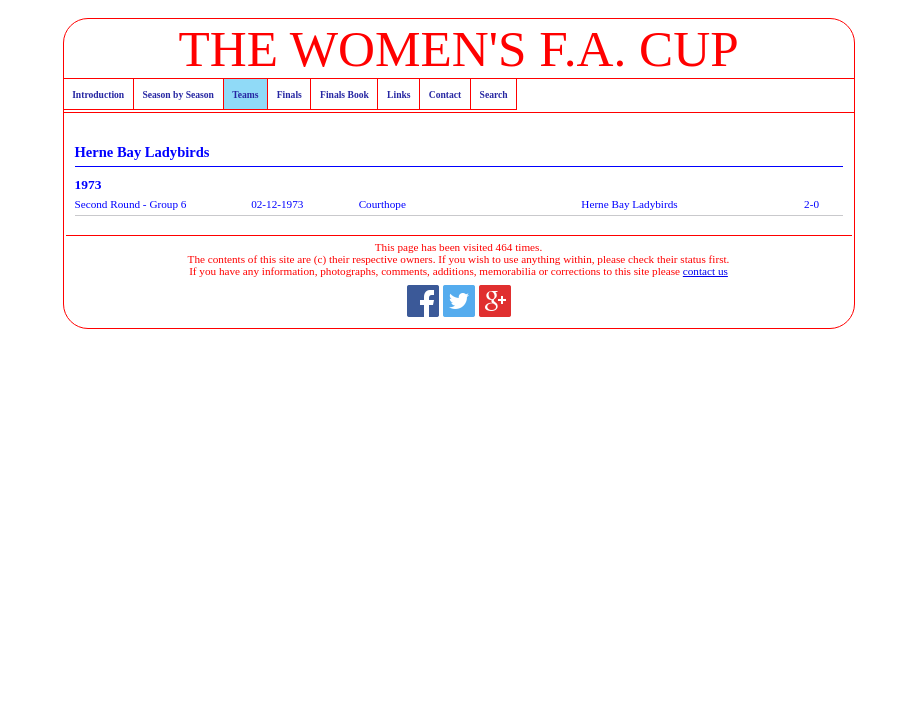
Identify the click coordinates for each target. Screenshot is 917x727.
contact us (705, 271)
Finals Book (344, 94)
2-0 (811, 204)
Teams (245, 94)
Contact (445, 94)
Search (494, 94)
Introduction (98, 94)
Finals (289, 94)
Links (398, 94)
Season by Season (177, 94)
